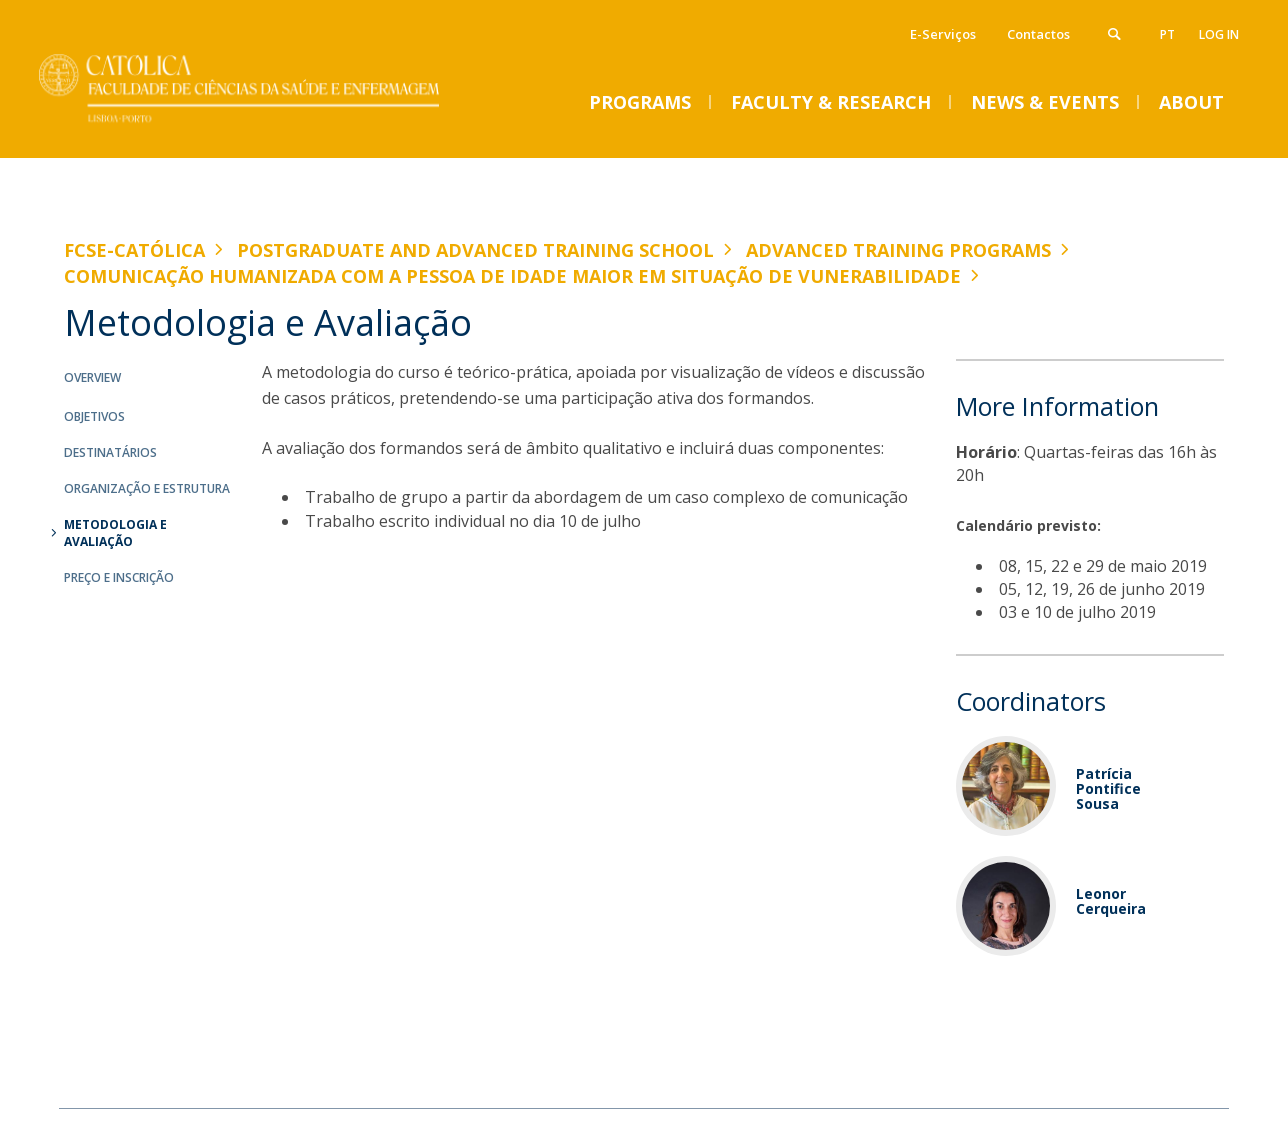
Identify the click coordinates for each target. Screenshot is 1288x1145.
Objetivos (94, 416)
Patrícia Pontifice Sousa (1108, 789)
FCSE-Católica (134, 250)
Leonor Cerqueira (1111, 901)
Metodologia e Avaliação (115, 533)
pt (1167, 34)
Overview (92, 377)
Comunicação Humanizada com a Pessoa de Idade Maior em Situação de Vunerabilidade (512, 276)
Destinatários (110, 452)
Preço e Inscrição (119, 577)
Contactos (1038, 34)
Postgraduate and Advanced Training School (475, 250)
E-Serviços (943, 34)
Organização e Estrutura (147, 488)
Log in (1219, 34)
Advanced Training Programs (898, 250)
